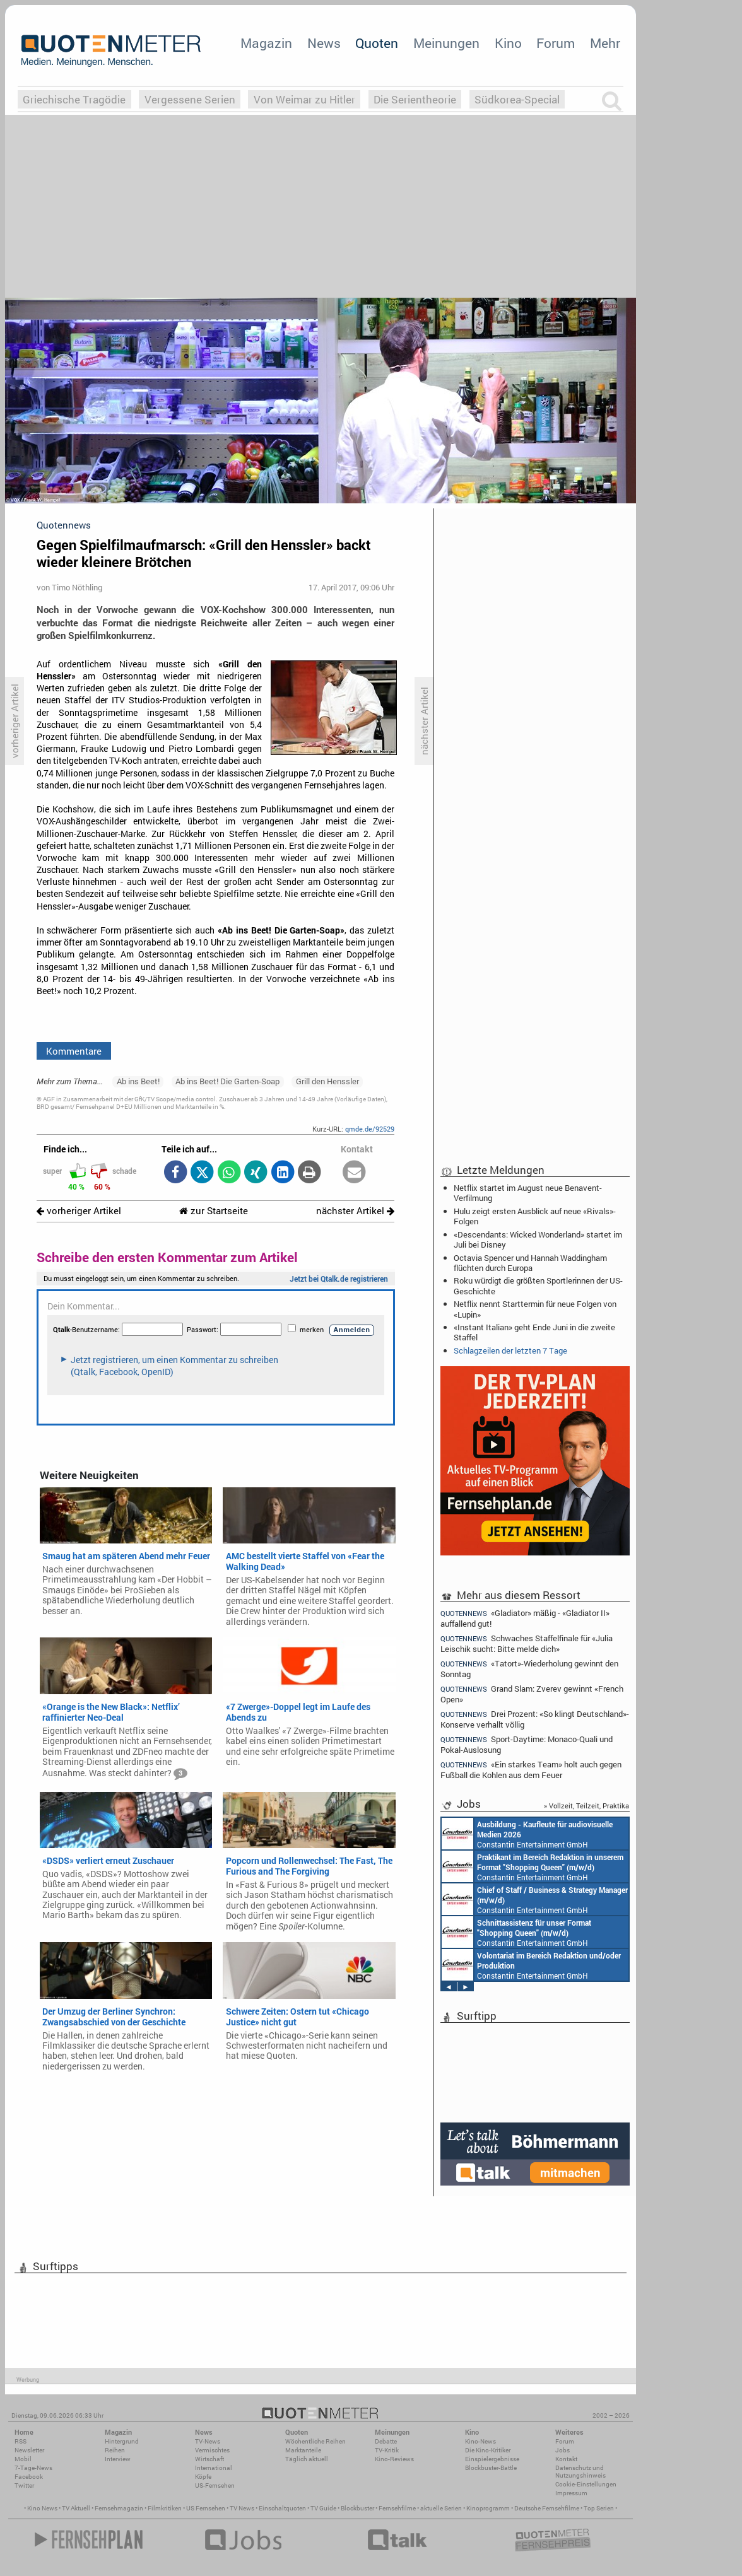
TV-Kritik (387, 2450)
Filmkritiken (165, 2508)
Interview (118, 2459)
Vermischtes (212, 2450)
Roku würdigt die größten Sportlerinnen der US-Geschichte (538, 1285)
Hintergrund (122, 2441)
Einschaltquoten (282, 2508)
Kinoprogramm (488, 2508)
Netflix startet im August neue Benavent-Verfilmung (528, 1192)
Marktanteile (303, 2450)
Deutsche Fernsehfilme (546, 2508)
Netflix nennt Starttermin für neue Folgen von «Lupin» (535, 1309)
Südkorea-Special (517, 99)
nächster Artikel (355, 1211)
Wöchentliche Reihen (315, 2441)
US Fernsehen (205, 2508)
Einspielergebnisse (492, 2459)
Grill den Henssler (327, 1081)
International (213, 2468)
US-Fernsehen (215, 2485)
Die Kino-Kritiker (487, 2450)
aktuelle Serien (441, 2508)
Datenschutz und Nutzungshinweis (580, 2471)
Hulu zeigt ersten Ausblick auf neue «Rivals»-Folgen (535, 1216)
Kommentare (74, 1051)
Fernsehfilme (397, 2508)
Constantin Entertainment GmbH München (527, 1833)
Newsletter (29, 2450)
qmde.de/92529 (369, 1128)
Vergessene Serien (189, 99)
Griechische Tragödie (74, 99)
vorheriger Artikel (79, 1211)
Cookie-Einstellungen (585, 2484)
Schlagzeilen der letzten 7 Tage (510, 1350)
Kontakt (566, 2459)
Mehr (605, 43)
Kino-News (480, 2441)
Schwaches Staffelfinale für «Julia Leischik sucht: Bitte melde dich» (526, 1643)
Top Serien (599, 2508)
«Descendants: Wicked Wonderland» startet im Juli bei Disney (538, 1239)
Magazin (266, 43)
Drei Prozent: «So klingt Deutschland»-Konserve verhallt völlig (534, 1719)
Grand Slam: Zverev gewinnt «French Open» (531, 1693)
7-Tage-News (33, 2468)
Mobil (23, 2459)
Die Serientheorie (415, 99)
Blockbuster (357, 2508)
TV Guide (323, 2508)
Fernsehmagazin (119, 2508)
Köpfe (203, 2477)
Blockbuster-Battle (491, 2468)
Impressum (571, 2493)
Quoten (376, 43)
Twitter (24, 2485)
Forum (555, 43)
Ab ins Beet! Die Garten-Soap (227, 1081)
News (324, 43)
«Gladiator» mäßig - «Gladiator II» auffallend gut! (525, 1618)
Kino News (42, 2508)
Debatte (386, 2441)
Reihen (115, 2450)
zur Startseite (213, 1211)
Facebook (29, 2477)
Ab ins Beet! (138, 1081)
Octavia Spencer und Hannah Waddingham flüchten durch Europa (530, 1262)
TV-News (207, 2441)
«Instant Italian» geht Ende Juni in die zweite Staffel (534, 1332)
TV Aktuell (76, 2508)
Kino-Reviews (394, 2459)
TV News (242, 2508)
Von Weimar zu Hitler (304, 99)
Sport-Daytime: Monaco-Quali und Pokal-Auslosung (526, 1744)
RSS (20, 2441)
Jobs (562, 2450)
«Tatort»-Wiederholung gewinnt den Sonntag (529, 1668)
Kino (508, 43)
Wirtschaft (209, 2459)
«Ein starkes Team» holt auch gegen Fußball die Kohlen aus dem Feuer (530, 1769)
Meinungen (446, 43)
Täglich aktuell (306, 2459)
